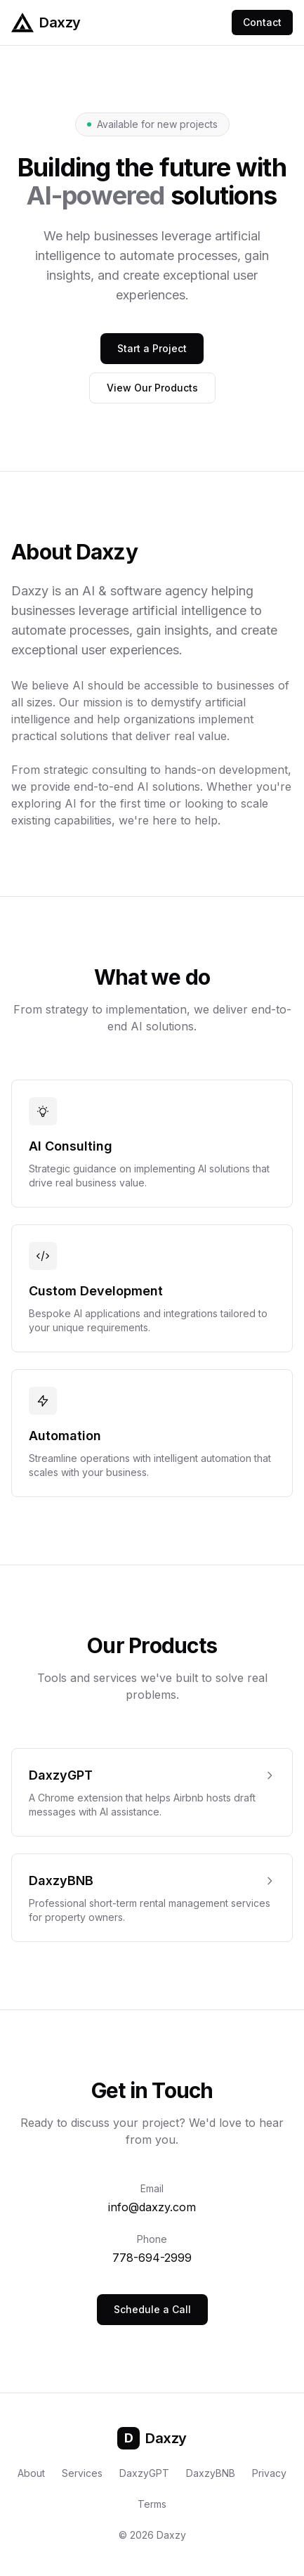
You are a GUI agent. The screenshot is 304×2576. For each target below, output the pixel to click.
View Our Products (152, 388)
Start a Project (152, 348)
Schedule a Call (152, 2309)
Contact (262, 22)
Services (82, 2473)
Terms (152, 2504)
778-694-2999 (152, 2258)
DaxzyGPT (144, 2473)
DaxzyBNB (210, 2473)
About (31, 2473)
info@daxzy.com (152, 2207)
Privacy (269, 2473)
